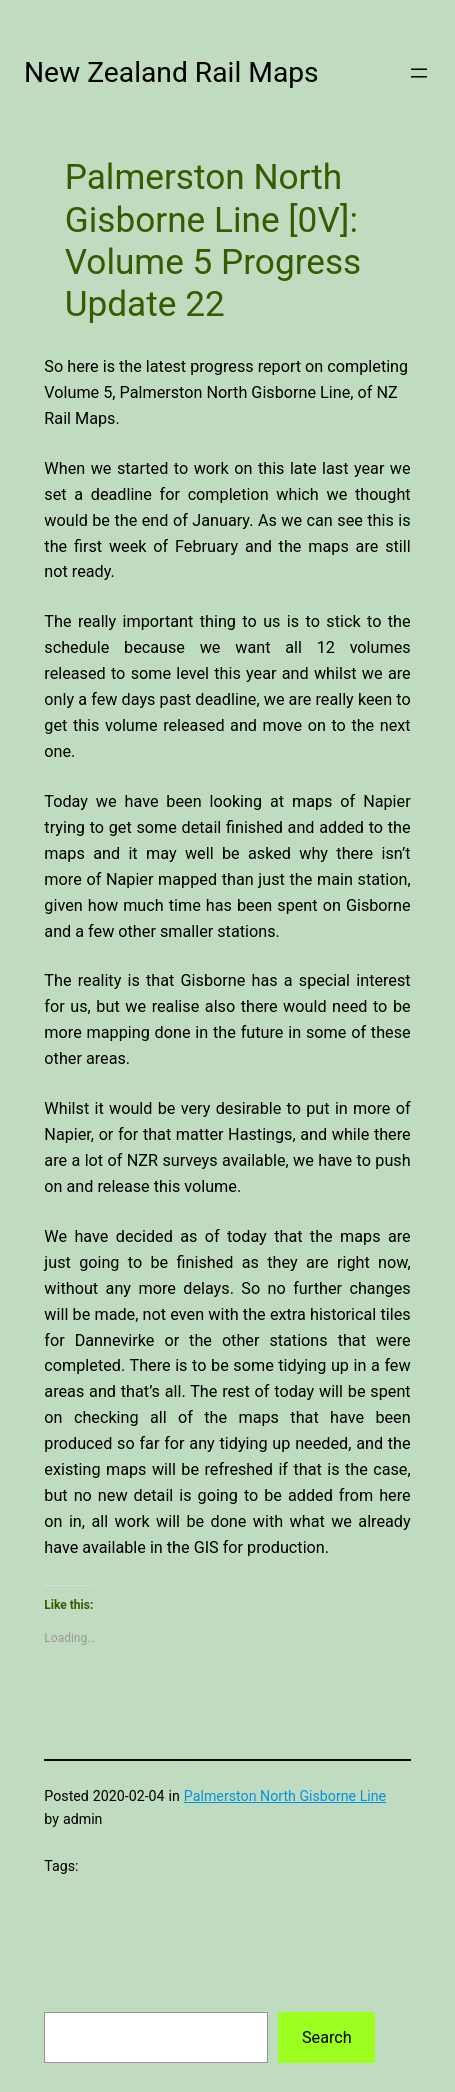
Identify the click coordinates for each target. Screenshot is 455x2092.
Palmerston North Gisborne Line (285, 1796)
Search (327, 2037)
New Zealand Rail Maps (171, 72)
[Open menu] (419, 73)
